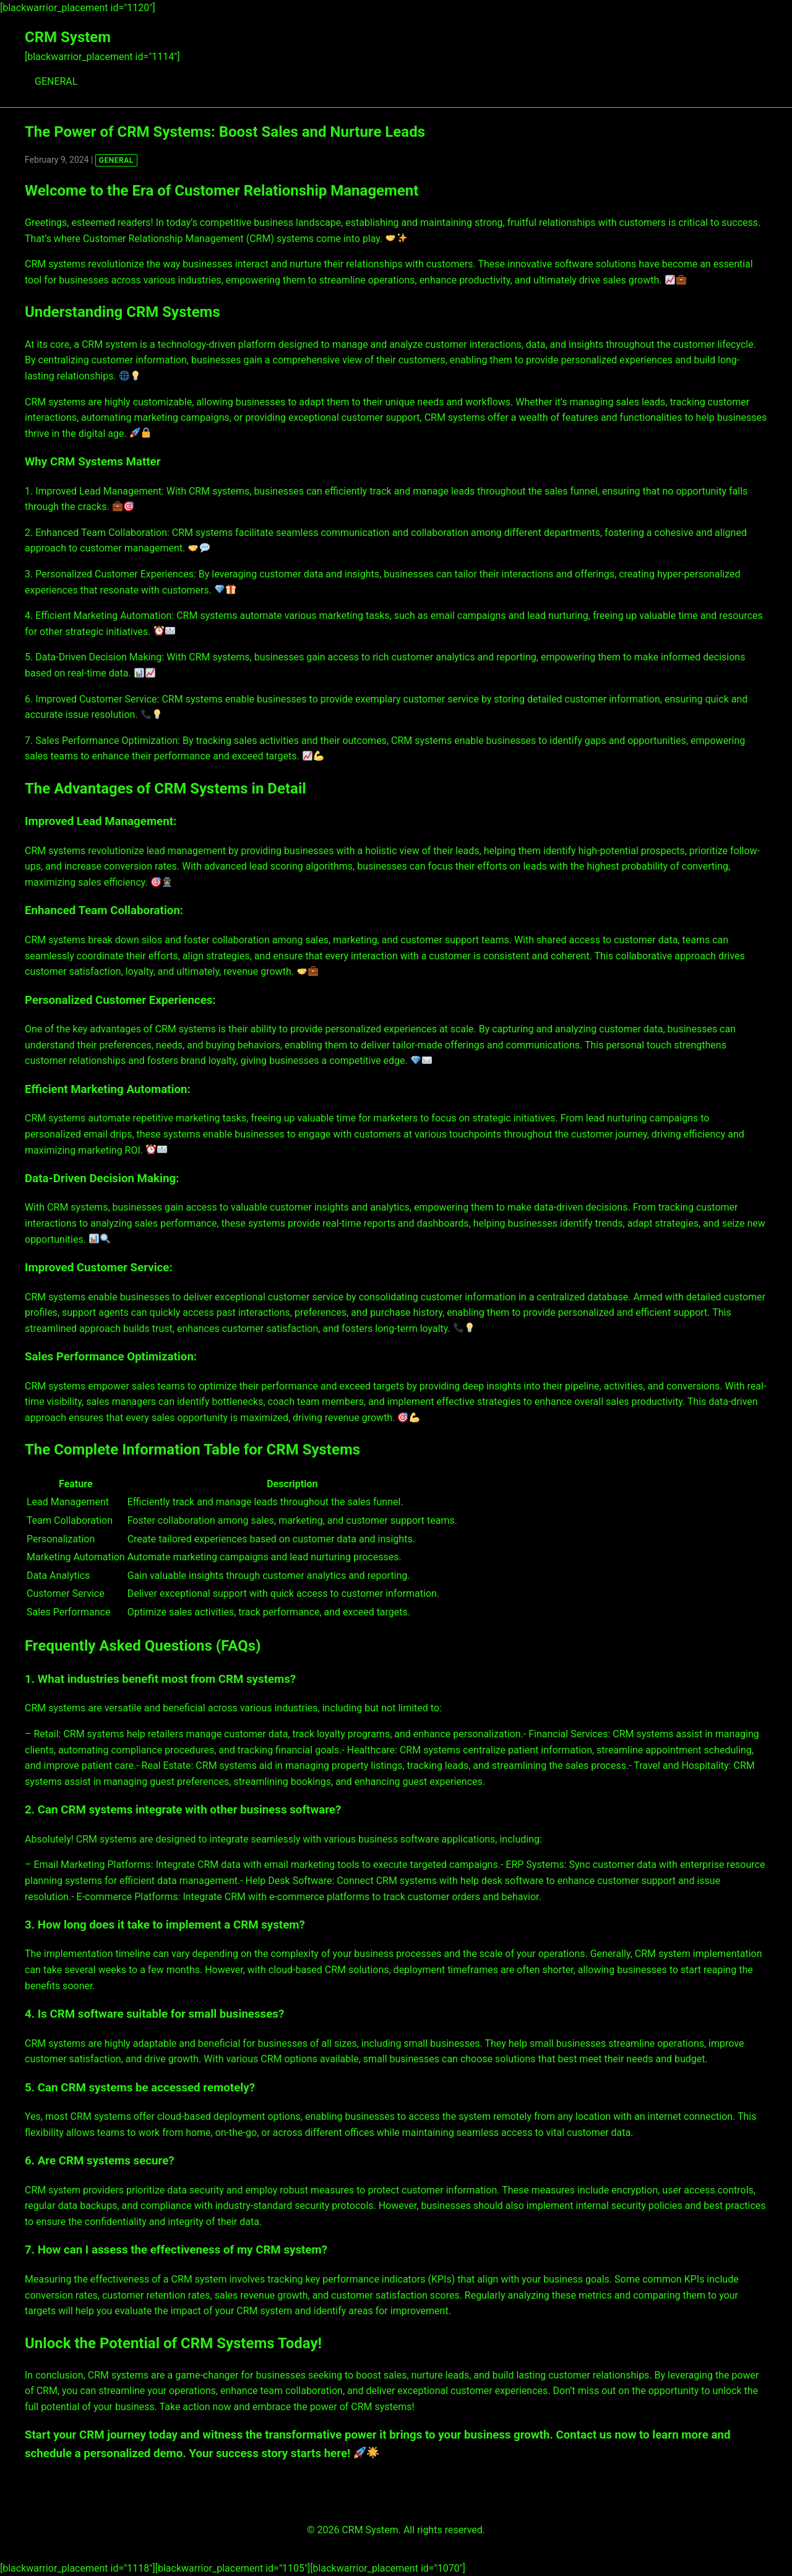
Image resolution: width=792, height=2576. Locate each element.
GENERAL (56, 81)
